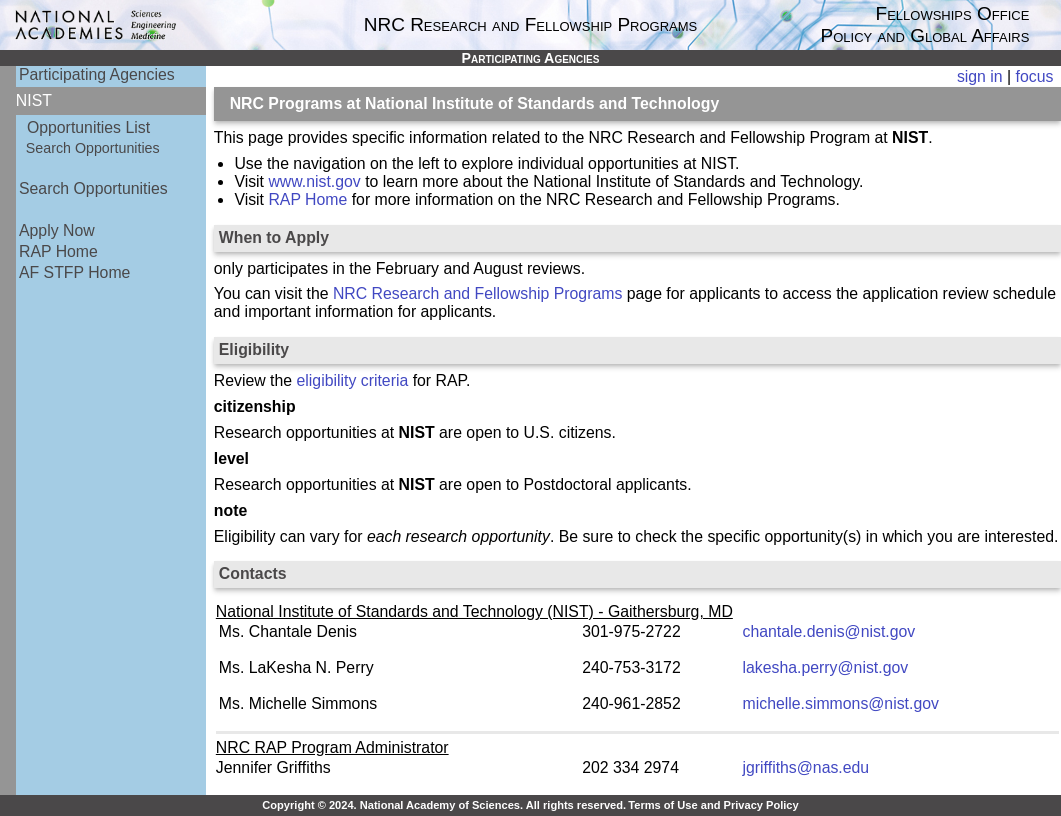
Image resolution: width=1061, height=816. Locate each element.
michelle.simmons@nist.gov (841, 703)
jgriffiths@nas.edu (806, 767)
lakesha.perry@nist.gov (826, 667)
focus (1035, 76)
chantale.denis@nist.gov (829, 631)
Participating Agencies (97, 74)
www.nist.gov (314, 181)
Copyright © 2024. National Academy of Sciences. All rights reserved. (444, 805)
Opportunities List (88, 127)
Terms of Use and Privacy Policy (713, 805)
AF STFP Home (74, 272)
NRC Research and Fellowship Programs (477, 293)
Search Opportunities (93, 148)
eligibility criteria (353, 380)
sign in (980, 76)
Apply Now (57, 230)
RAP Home (58, 251)
